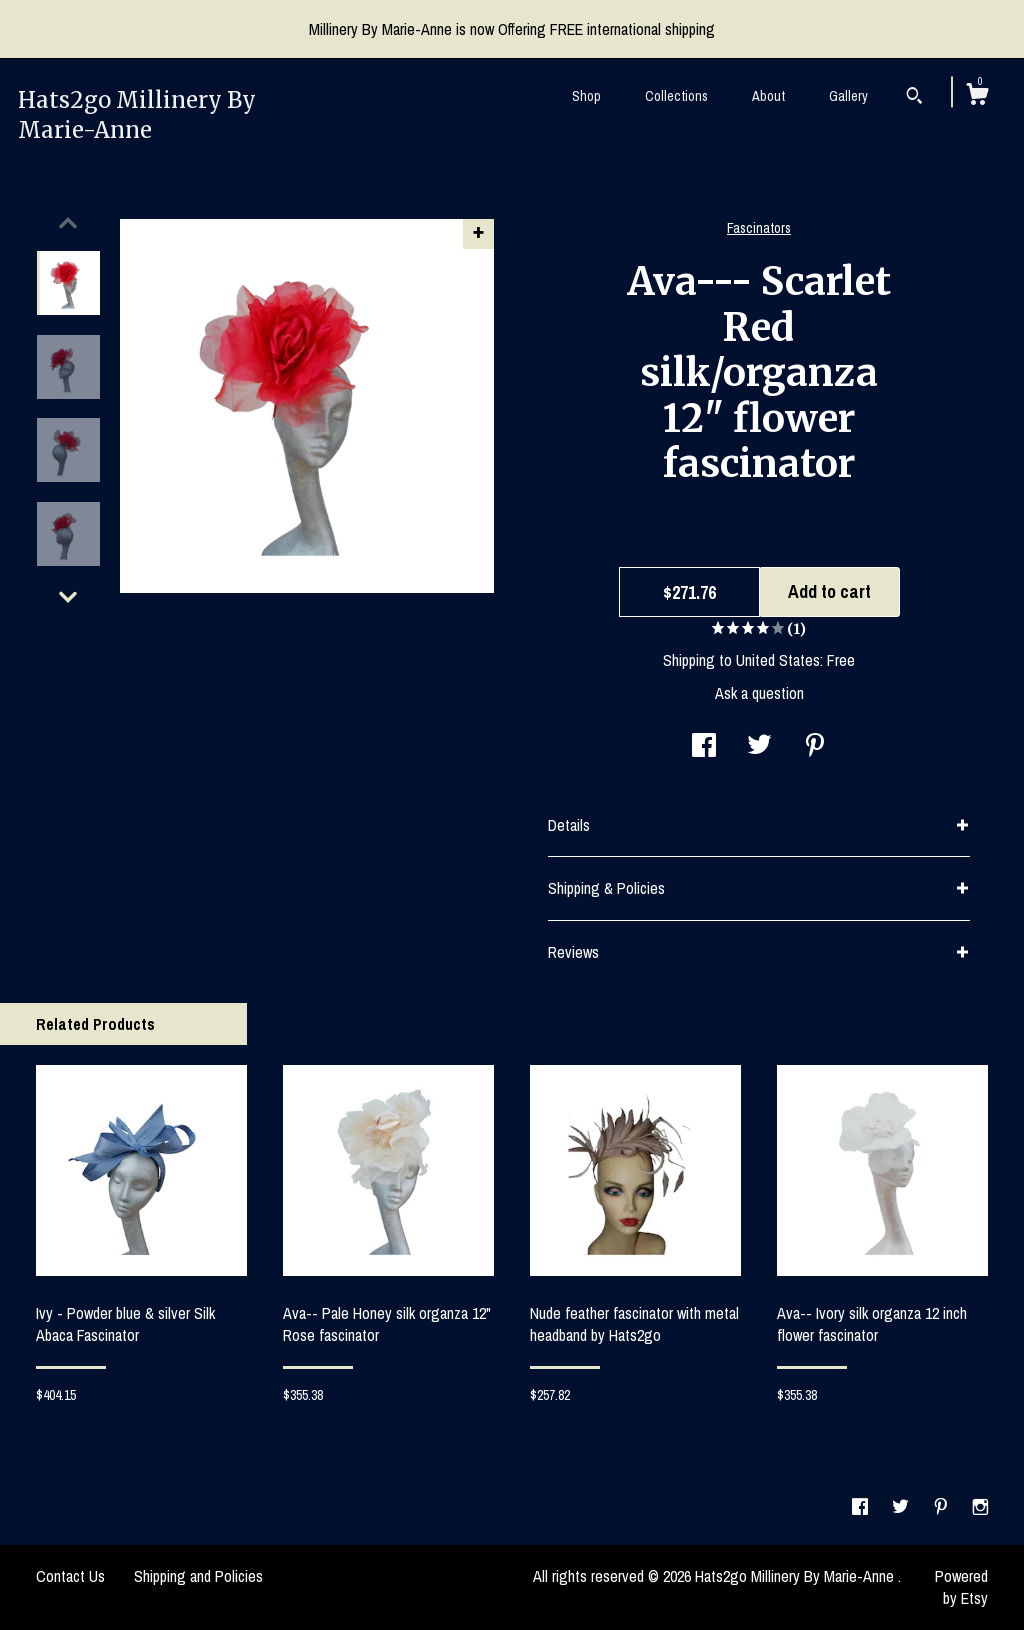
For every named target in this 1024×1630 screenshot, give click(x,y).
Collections (676, 96)
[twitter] (902, 1507)
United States (778, 660)
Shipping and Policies (198, 1576)
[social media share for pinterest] (815, 747)
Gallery (848, 96)
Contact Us (70, 1576)
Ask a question (759, 693)
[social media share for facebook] (704, 747)
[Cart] (977, 97)
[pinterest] (943, 1507)
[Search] (914, 98)
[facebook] (862, 1507)
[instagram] (980, 1507)
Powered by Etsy (961, 1587)
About (768, 96)
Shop (586, 96)
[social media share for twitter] (759, 747)
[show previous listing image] (68, 223)
